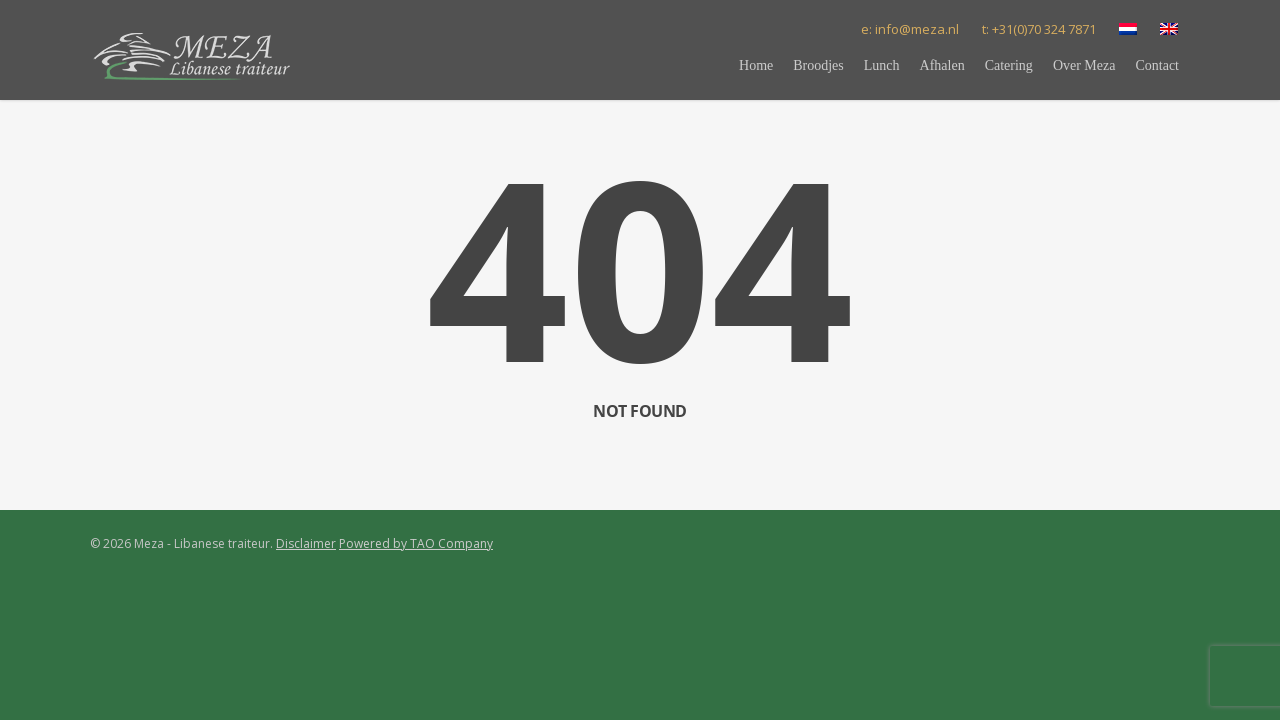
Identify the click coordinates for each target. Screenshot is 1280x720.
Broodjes (818, 65)
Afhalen (942, 65)
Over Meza (1084, 65)
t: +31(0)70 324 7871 (1039, 29)
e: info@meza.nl (910, 29)
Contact (1157, 65)
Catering (1009, 65)
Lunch (882, 65)
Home (756, 65)
